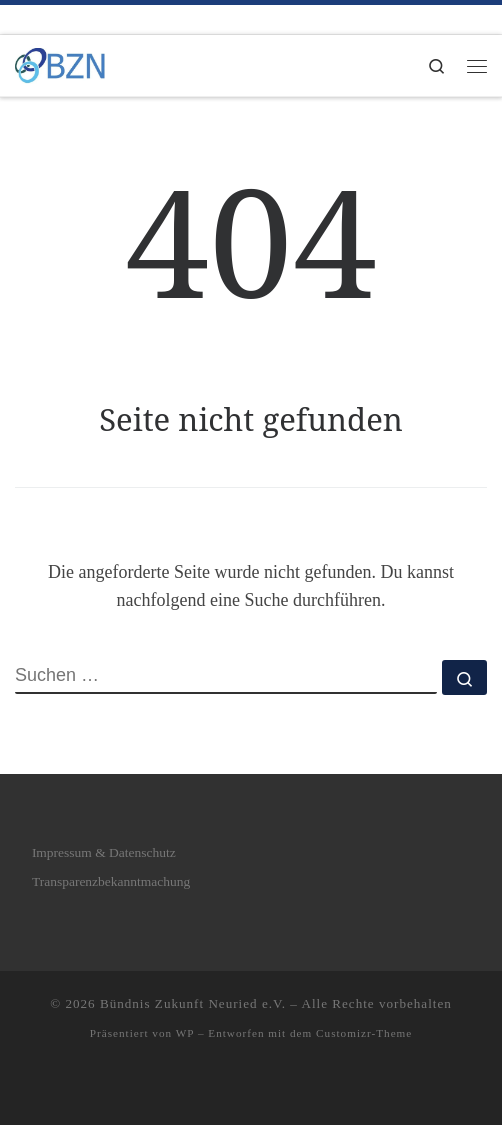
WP (185, 1033)
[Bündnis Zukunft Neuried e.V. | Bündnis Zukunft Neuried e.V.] (60, 63)
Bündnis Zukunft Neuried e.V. (193, 1003)
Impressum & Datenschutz (104, 852)
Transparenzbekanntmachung (111, 881)
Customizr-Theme (364, 1033)
